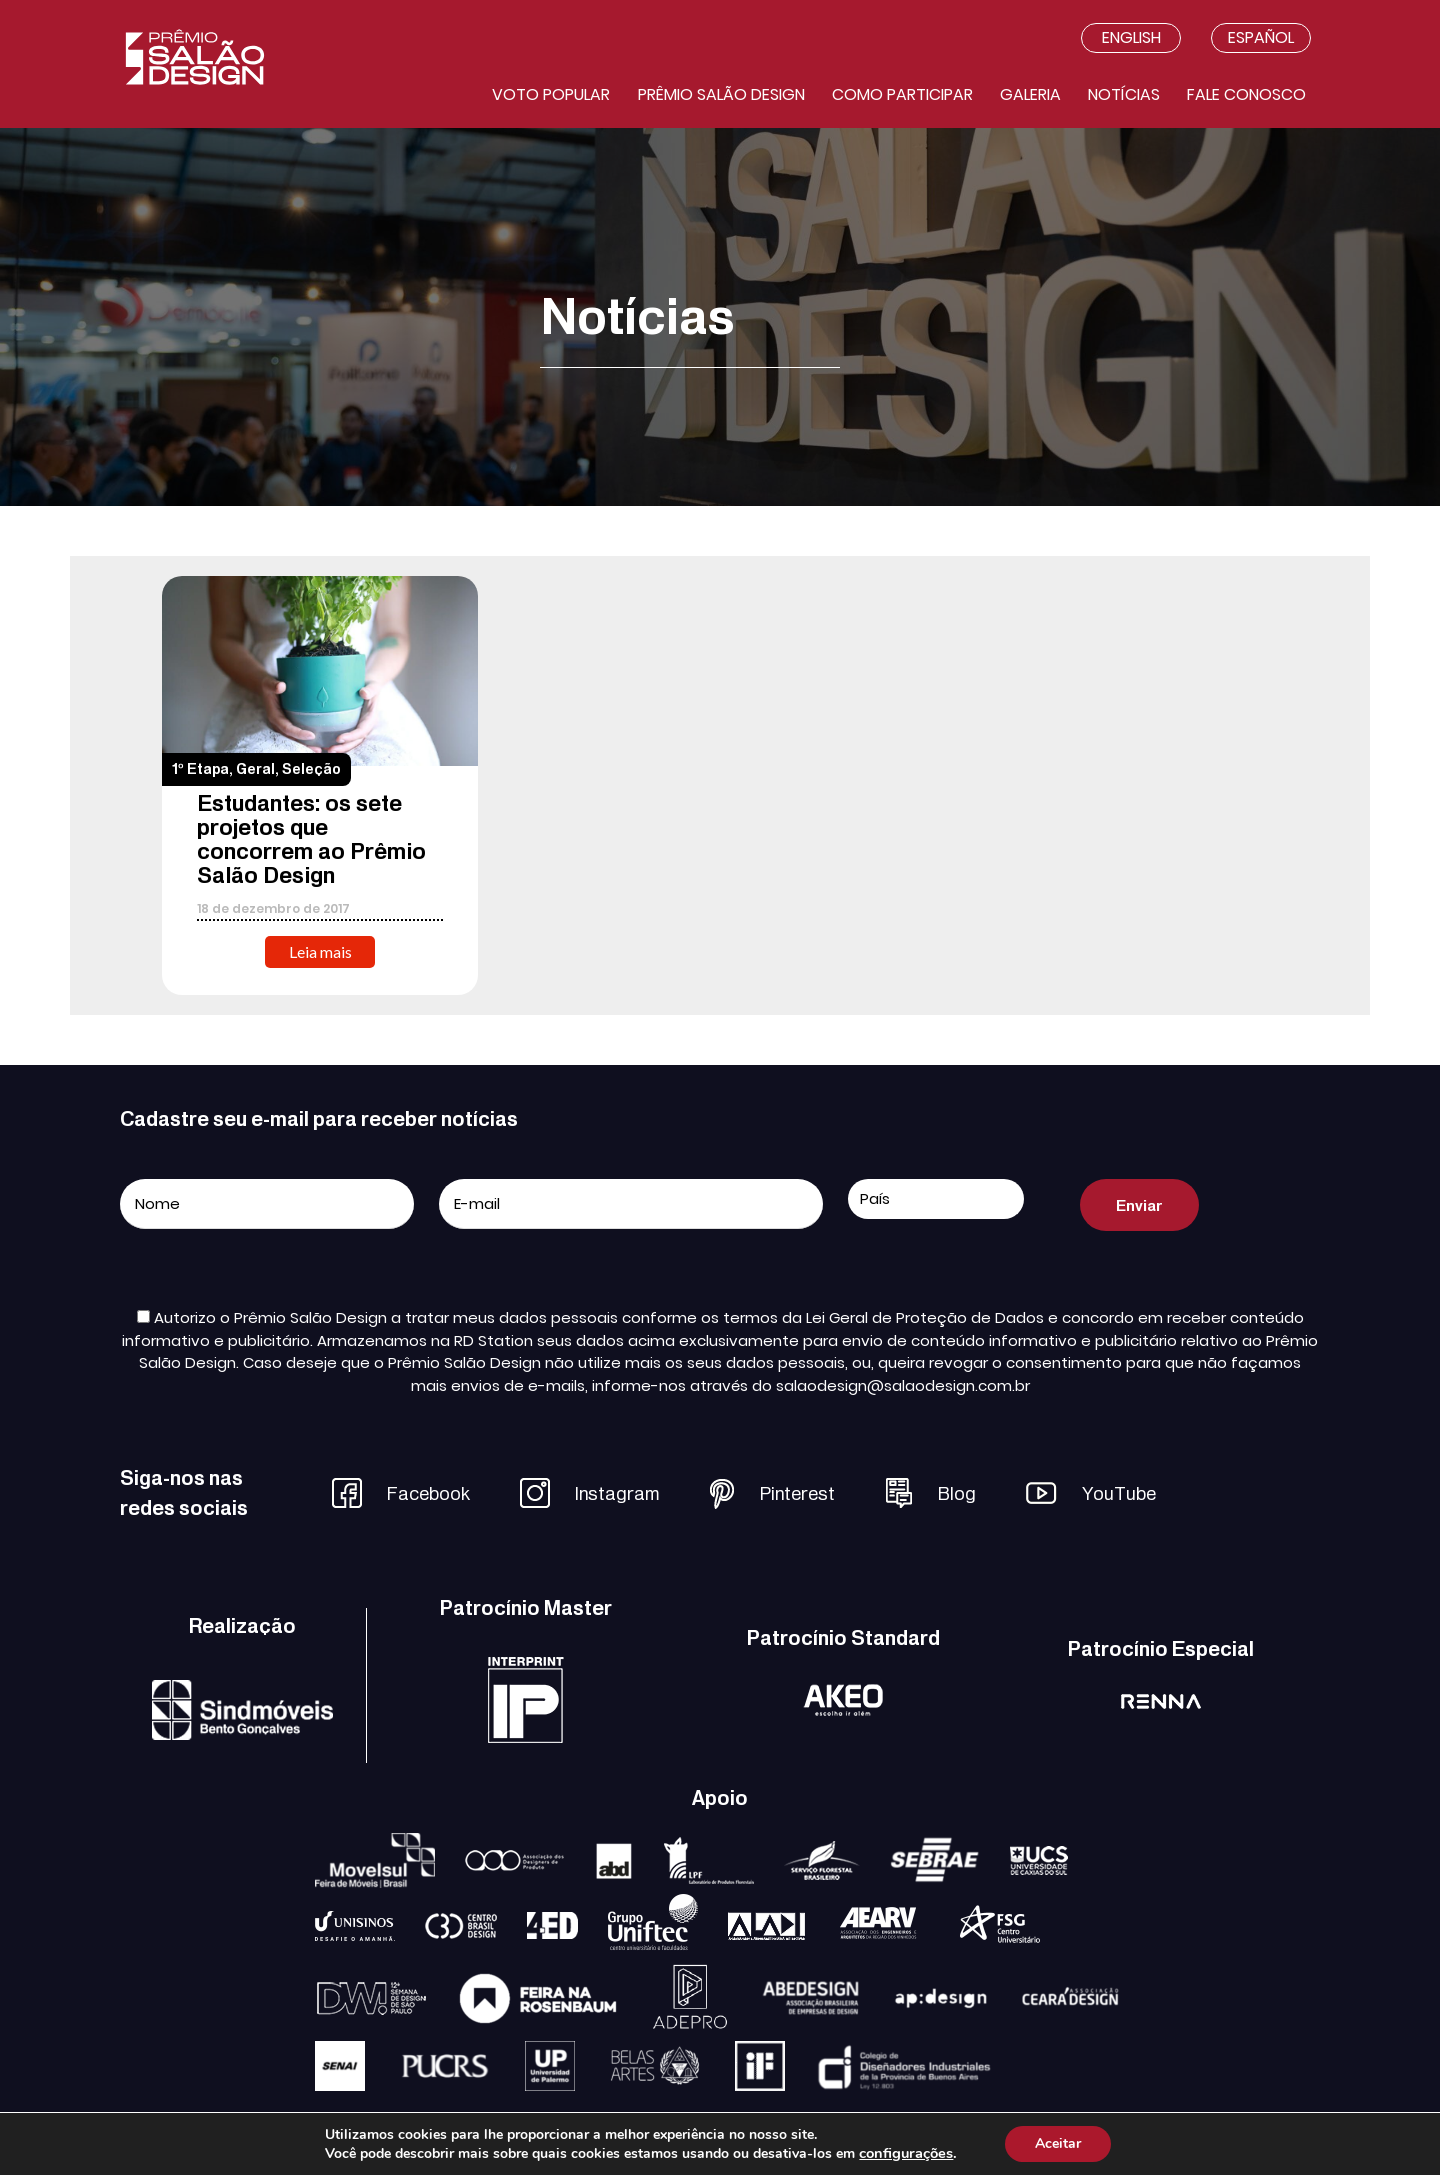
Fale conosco (1246, 94)
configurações (906, 2153)
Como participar (902, 94)
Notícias (1124, 94)
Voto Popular (551, 94)
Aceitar (1058, 2143)
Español (1261, 37)
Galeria (1030, 94)
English (1131, 37)
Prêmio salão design (721, 94)
